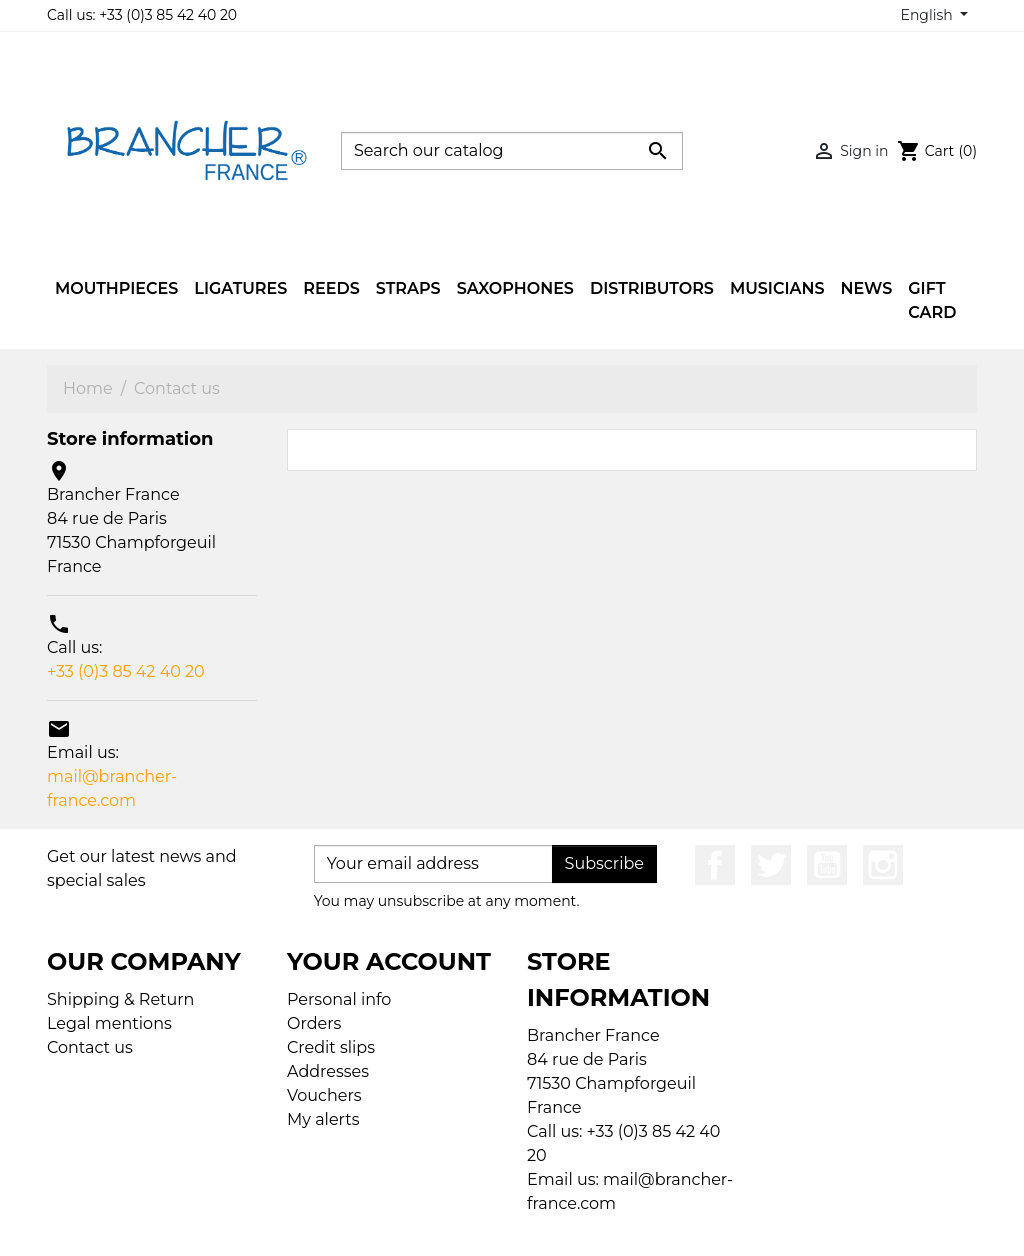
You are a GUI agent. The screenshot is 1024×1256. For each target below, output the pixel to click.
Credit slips (331, 1047)
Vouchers (324, 1095)
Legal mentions (109, 1023)
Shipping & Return (120, 999)
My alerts (323, 1119)
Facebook (715, 865)
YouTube (827, 865)
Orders (314, 1023)
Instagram (883, 865)
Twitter (771, 865)
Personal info (339, 999)
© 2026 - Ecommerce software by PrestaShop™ (517, 1227)
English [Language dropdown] (929, 15)
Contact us (90, 1047)
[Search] (512, 151)
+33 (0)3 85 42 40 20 (126, 671)
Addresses (328, 1071)
